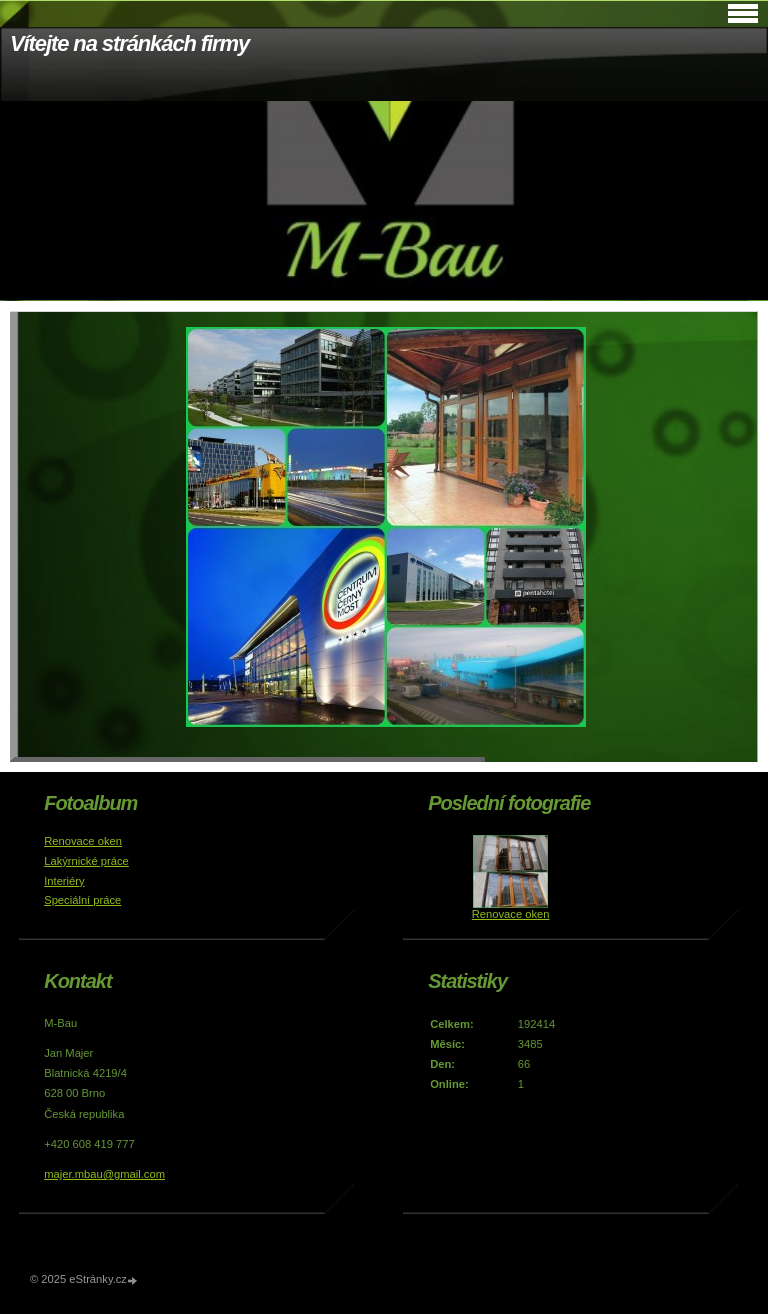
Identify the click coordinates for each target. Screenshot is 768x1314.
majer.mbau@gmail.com (104, 1174)
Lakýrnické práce (86, 861)
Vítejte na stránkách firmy (129, 43)
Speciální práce (82, 900)
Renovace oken (83, 841)
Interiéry (64, 881)
